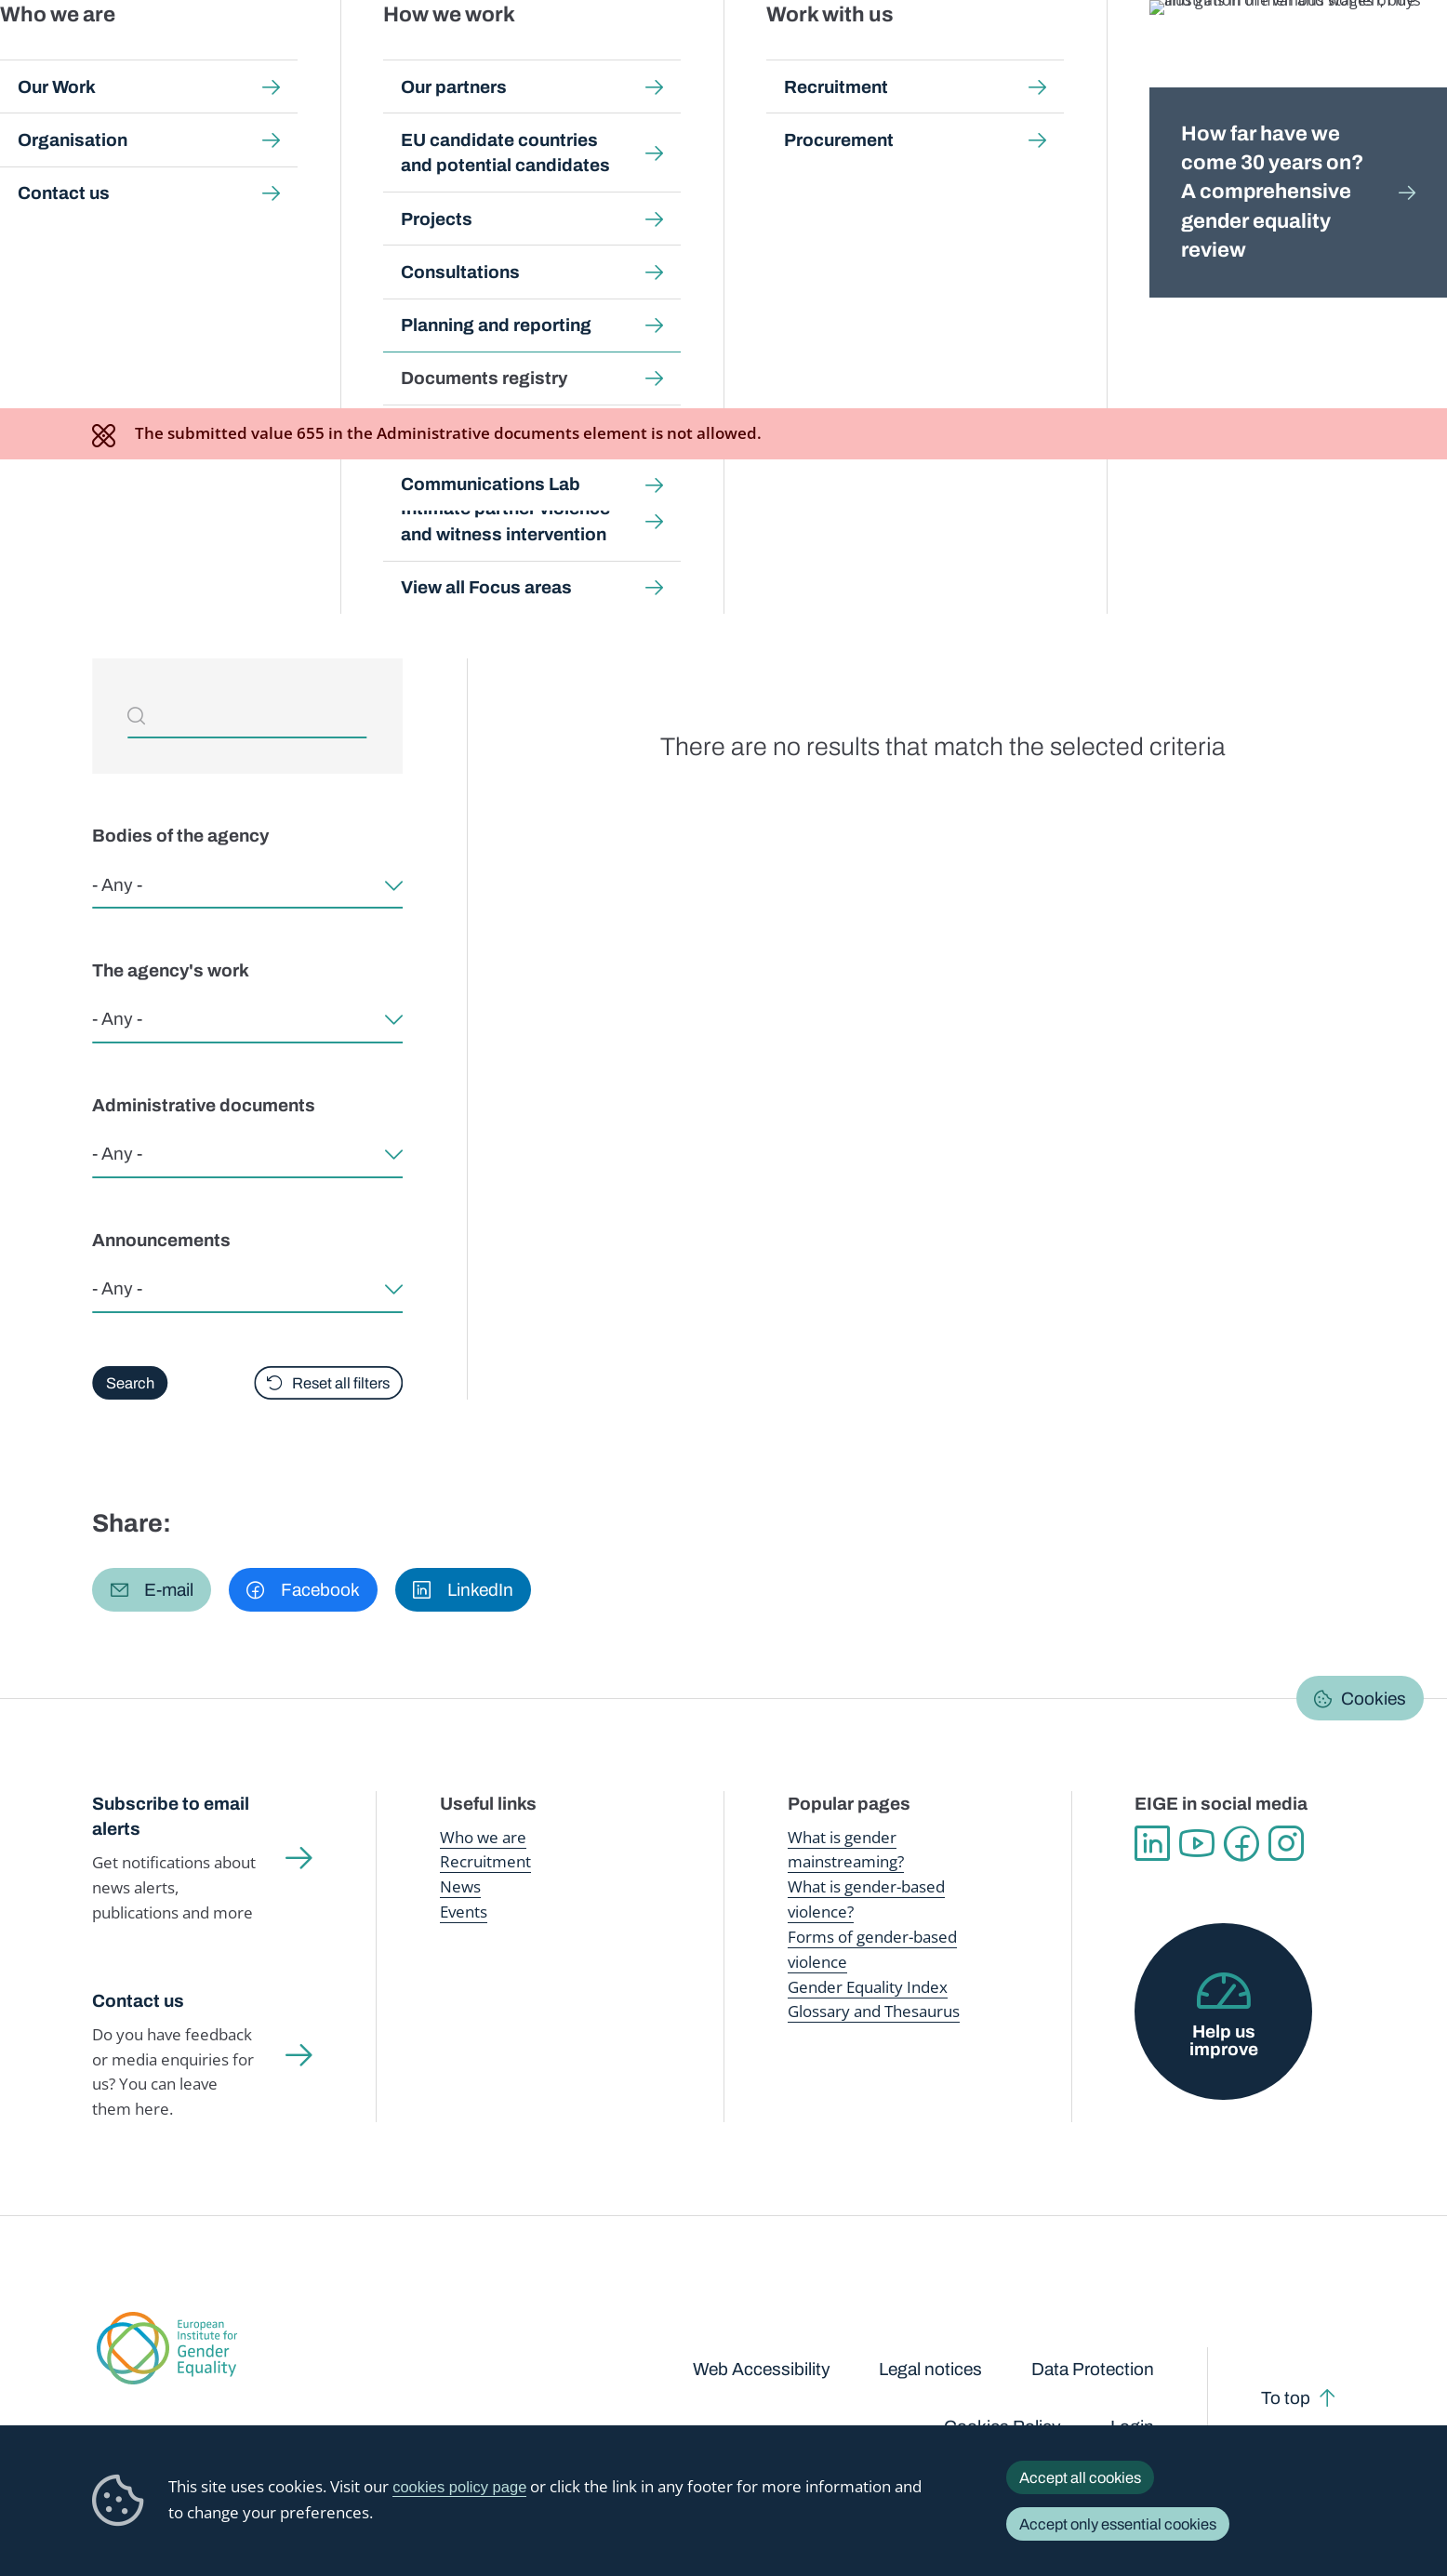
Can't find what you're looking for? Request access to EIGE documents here (436, 559)
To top (1285, 2398)
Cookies (1373, 1698)
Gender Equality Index (989, 55)
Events (463, 1911)
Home (132, 183)
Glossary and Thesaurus (874, 2011)
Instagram (1286, 1843)
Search (1402, 55)
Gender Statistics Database (1166, 55)
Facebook (1241, 1843)
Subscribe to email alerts (170, 1816)
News (460, 1886)
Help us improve (1223, 2040)
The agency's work (170, 970)
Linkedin (1152, 1843)
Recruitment (485, 1861)
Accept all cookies (1080, 2477)
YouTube (1197, 1843)
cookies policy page (459, 2487)
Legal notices (930, 2369)
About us (1309, 55)
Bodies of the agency (180, 835)
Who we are (483, 1837)
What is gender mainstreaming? (846, 1849)
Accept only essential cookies (1117, 2524)
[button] (151, 1590)
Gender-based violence (825, 55)
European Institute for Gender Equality (130, 56)
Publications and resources (481, 55)
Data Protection (1092, 2369)
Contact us (138, 2001)
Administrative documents (203, 1105)
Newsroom (335, 55)
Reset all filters (341, 1382)
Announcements (161, 1240)
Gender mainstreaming (658, 55)
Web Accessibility (761, 2369)
